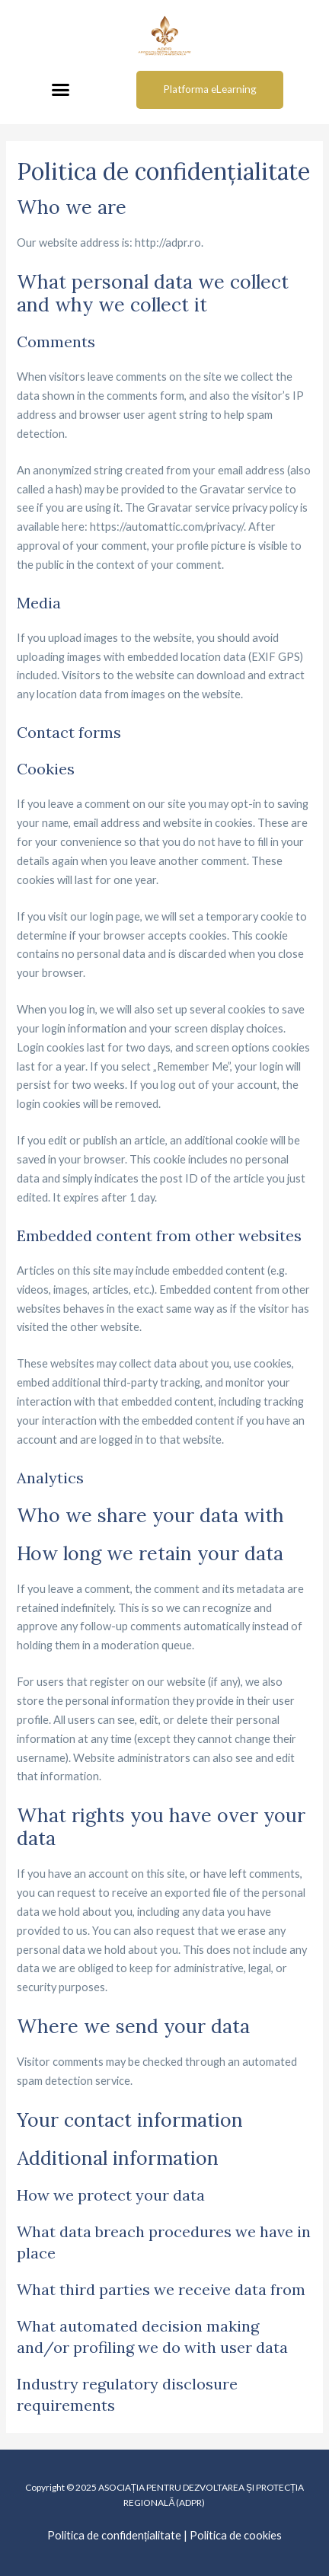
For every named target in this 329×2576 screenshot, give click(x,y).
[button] (60, 89)
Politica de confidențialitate (114, 2535)
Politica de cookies (236, 2535)
